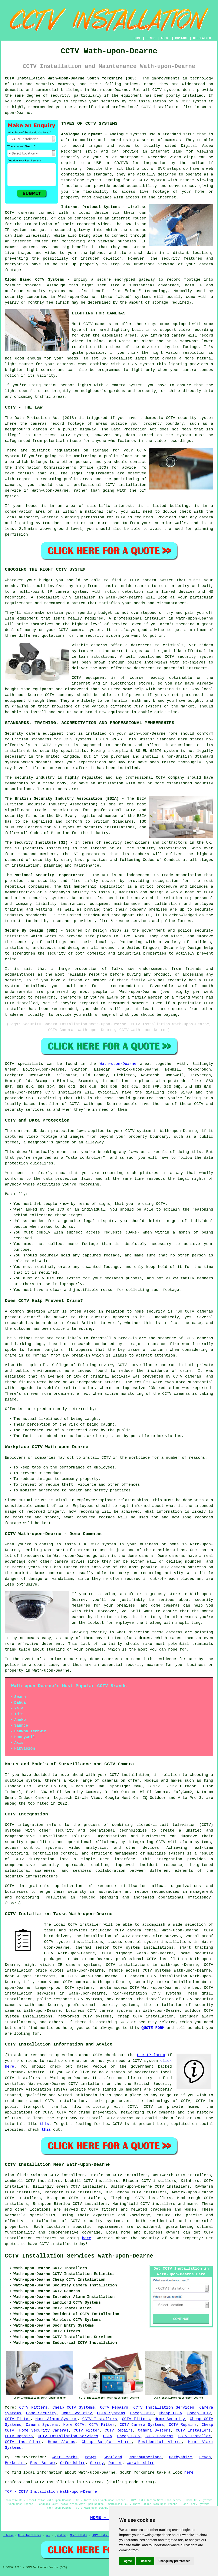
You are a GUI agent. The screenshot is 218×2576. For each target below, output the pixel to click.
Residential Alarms (160, 2442)
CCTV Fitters (33, 2407)
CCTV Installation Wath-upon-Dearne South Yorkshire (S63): (72, 78)
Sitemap (8, 2535)
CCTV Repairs (114, 2407)
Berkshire (15, 2463)
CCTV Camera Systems (142, 2425)
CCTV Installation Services (163, 2407)
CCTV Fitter (17, 2419)
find (21, 2175)
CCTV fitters (103, 2209)
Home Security (41, 2413)
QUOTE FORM (152, 2028)
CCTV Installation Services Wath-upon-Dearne (79, 2256)
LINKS (150, 38)
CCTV (120, 517)
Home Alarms (61, 2442)
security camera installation (167, 1982)
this (44, 2124)
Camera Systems (42, 2425)
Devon (205, 2457)
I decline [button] (145, 2561)
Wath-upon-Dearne (118, 1064)
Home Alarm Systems (56, 2419)
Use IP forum (151, 2055)
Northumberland (145, 2457)
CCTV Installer (194, 2436)
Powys (90, 2457)
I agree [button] (127, 2561)
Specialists (78, 2535)
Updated (60, 2535)
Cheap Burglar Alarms (107, 2442)
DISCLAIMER (202, 38)
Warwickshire (141, 2463)
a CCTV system (149, 180)
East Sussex (43, 2463)
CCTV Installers (99, 2419)
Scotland (113, 2457)
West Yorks (64, 2457)
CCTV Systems (111, 2413)
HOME (137, 38)
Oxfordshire (72, 2463)
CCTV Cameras (159, 2436)
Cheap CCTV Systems (74, 2407)
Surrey (97, 2463)
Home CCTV (73, 2425)
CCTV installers (63, 1092)
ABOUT (165, 38)
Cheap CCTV (142, 2413)
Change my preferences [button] (174, 2561)
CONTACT (181, 38)
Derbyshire (180, 2457)
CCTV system (138, 1131)
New (48, 2535)
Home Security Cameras (44, 2430)
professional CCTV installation (151, 1959)
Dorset (115, 2463)
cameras (173, 140)
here (86, 2238)
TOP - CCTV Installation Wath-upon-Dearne (51, 2492)
